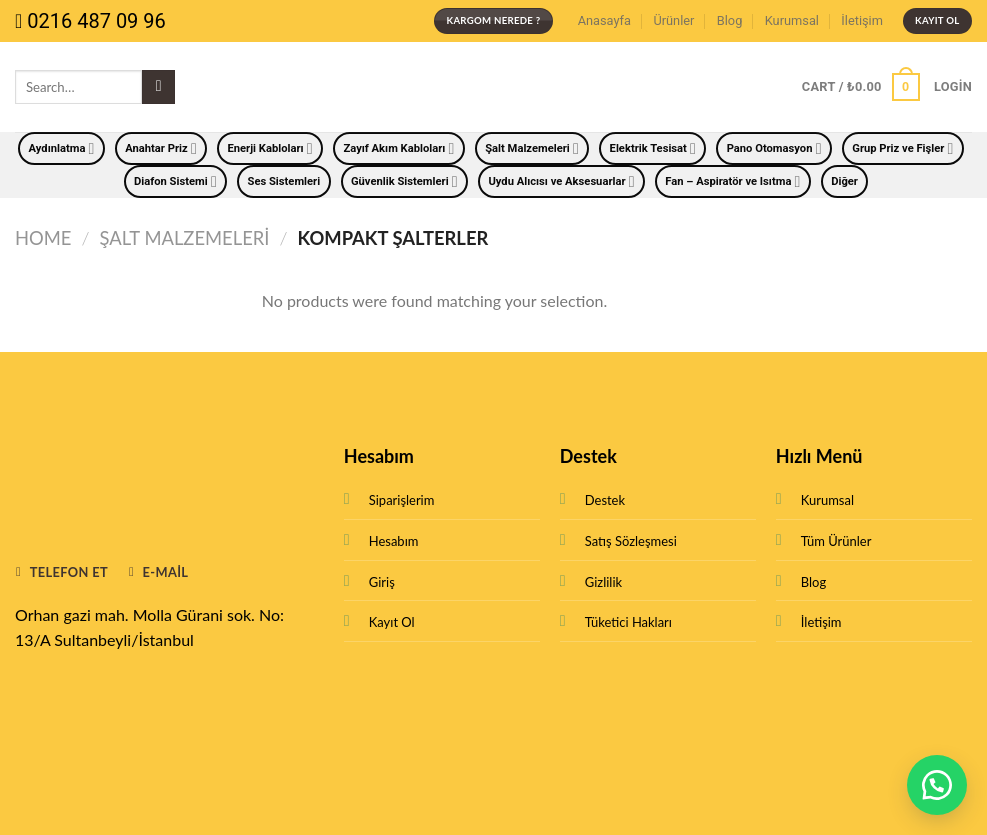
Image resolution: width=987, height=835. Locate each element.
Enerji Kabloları (270, 148)
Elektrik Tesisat (653, 148)
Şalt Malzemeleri (532, 148)
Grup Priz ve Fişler (902, 148)
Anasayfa (604, 20)
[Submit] (158, 87)
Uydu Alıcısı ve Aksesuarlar (561, 181)
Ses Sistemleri (284, 181)
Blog (730, 20)
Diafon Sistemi (175, 181)
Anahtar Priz (161, 148)
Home (43, 238)
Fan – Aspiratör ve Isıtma (732, 181)
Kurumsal (792, 20)
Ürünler (673, 20)
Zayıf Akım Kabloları (398, 148)
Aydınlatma (62, 148)
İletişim (862, 20)
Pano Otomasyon (774, 148)
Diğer (844, 181)
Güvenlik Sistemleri (404, 181)
